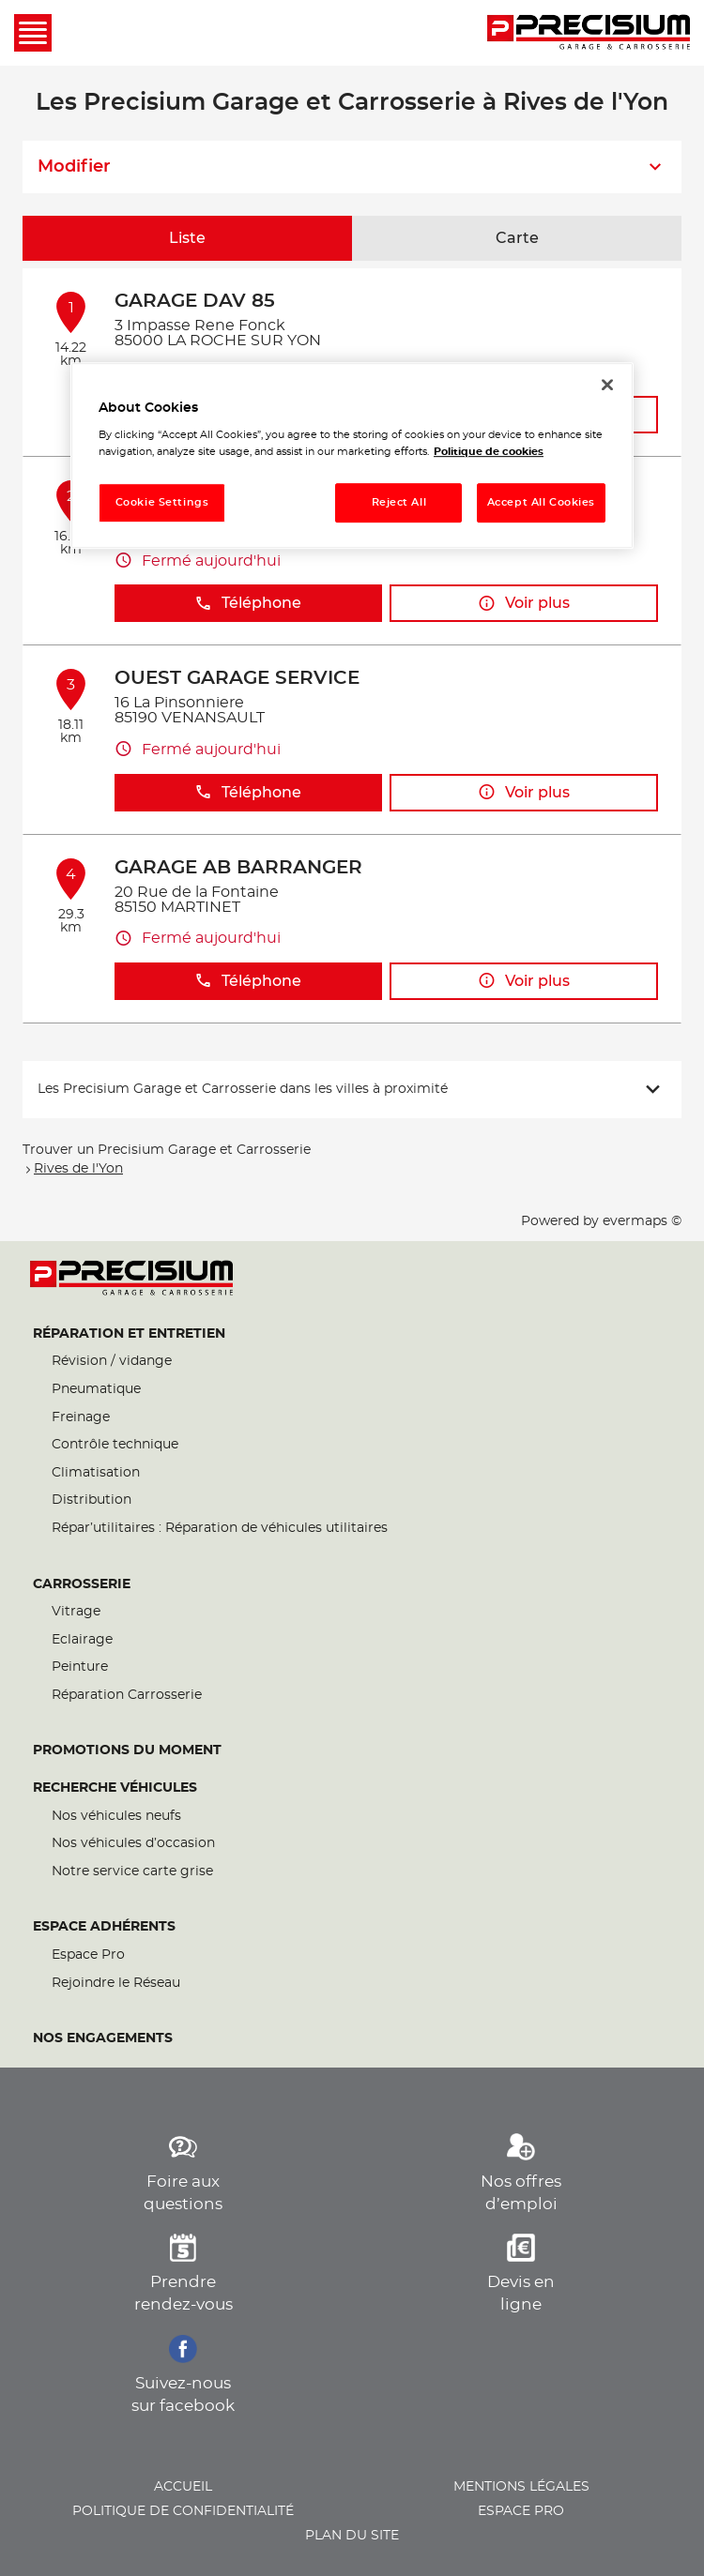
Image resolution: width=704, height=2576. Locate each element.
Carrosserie (81, 1584)
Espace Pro (88, 1955)
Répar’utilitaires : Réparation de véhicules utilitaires (220, 1528)
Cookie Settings (162, 502)
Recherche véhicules (115, 1788)
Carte (517, 238)
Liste (187, 238)
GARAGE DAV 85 (195, 301)
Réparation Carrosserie (127, 1695)
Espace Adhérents (104, 1926)
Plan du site (352, 2535)
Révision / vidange (112, 1361)
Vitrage (76, 1611)
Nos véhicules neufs (116, 1816)
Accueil (183, 2486)
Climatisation (96, 1472)
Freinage (81, 1417)
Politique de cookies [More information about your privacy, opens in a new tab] (488, 452)
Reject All (399, 502)
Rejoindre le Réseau (116, 1983)
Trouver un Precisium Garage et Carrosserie (167, 1150)
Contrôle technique (115, 1444)
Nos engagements (103, 2038)
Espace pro (521, 2511)
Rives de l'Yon (78, 1168)
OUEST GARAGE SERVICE (237, 678)
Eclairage (82, 1639)
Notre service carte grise (132, 1871)
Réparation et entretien (129, 1334)
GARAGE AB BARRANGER (238, 867)
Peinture (80, 1667)
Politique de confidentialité (183, 2511)
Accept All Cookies (541, 502)
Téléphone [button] (247, 604)
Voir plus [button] (524, 604)
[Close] (607, 384)
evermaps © (642, 1221)
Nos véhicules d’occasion (133, 1843)
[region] (352, 455)
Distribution (91, 1500)
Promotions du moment (127, 1750)
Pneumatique (96, 1389)
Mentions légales (521, 2486)
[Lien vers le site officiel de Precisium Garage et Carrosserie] (588, 33)
